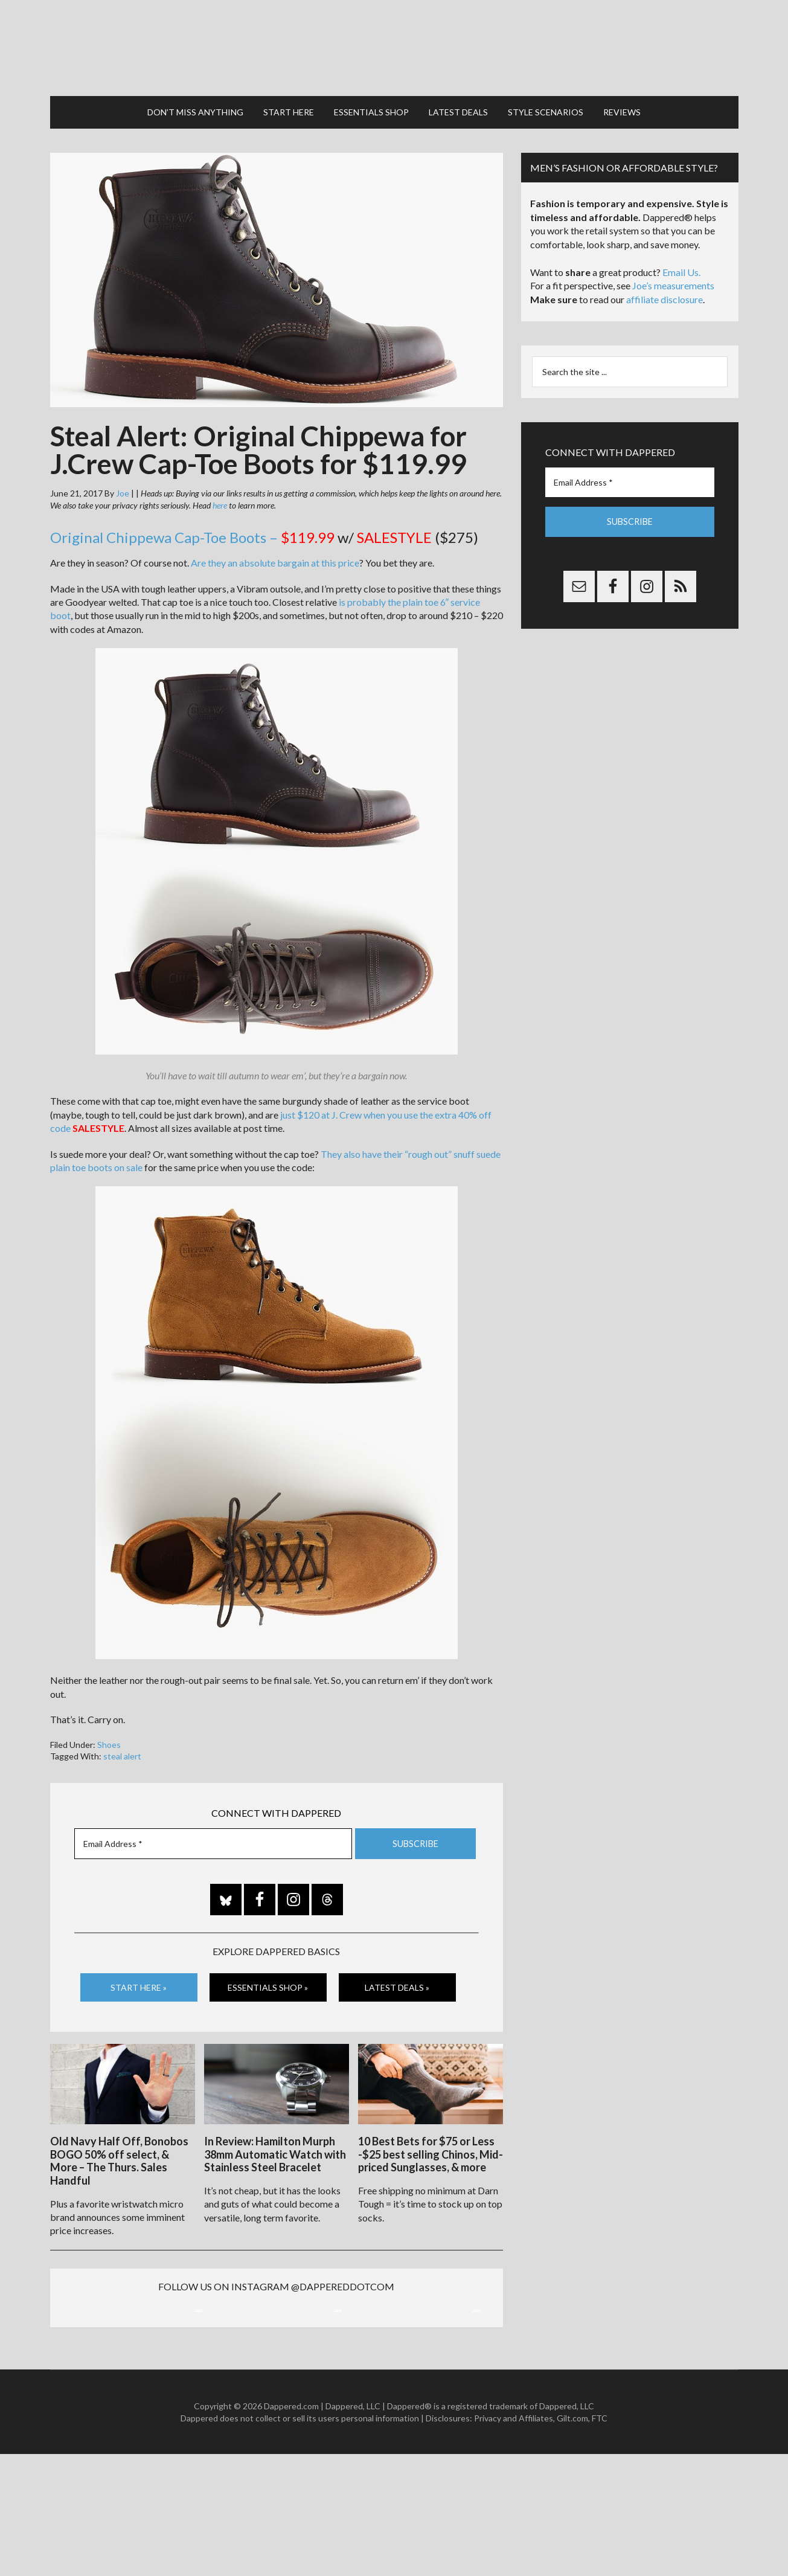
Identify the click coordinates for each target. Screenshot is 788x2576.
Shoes (109, 1738)
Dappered (394, 45)
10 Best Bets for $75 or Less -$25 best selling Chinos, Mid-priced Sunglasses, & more (430, 2146)
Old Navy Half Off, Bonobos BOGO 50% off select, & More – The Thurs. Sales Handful (119, 2153)
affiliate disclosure (664, 294)
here (220, 499)
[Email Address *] (213, 1838)
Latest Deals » (397, 1981)
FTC (599, 2539)
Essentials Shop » (268, 1981)
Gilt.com (572, 2539)
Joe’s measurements (673, 280)
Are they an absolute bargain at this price (275, 557)
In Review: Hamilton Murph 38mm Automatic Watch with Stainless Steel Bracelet (275, 2146)
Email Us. (681, 266)
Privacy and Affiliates (513, 2539)
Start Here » (139, 1981)
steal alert (122, 1751)
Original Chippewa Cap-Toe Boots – (192, 532)
